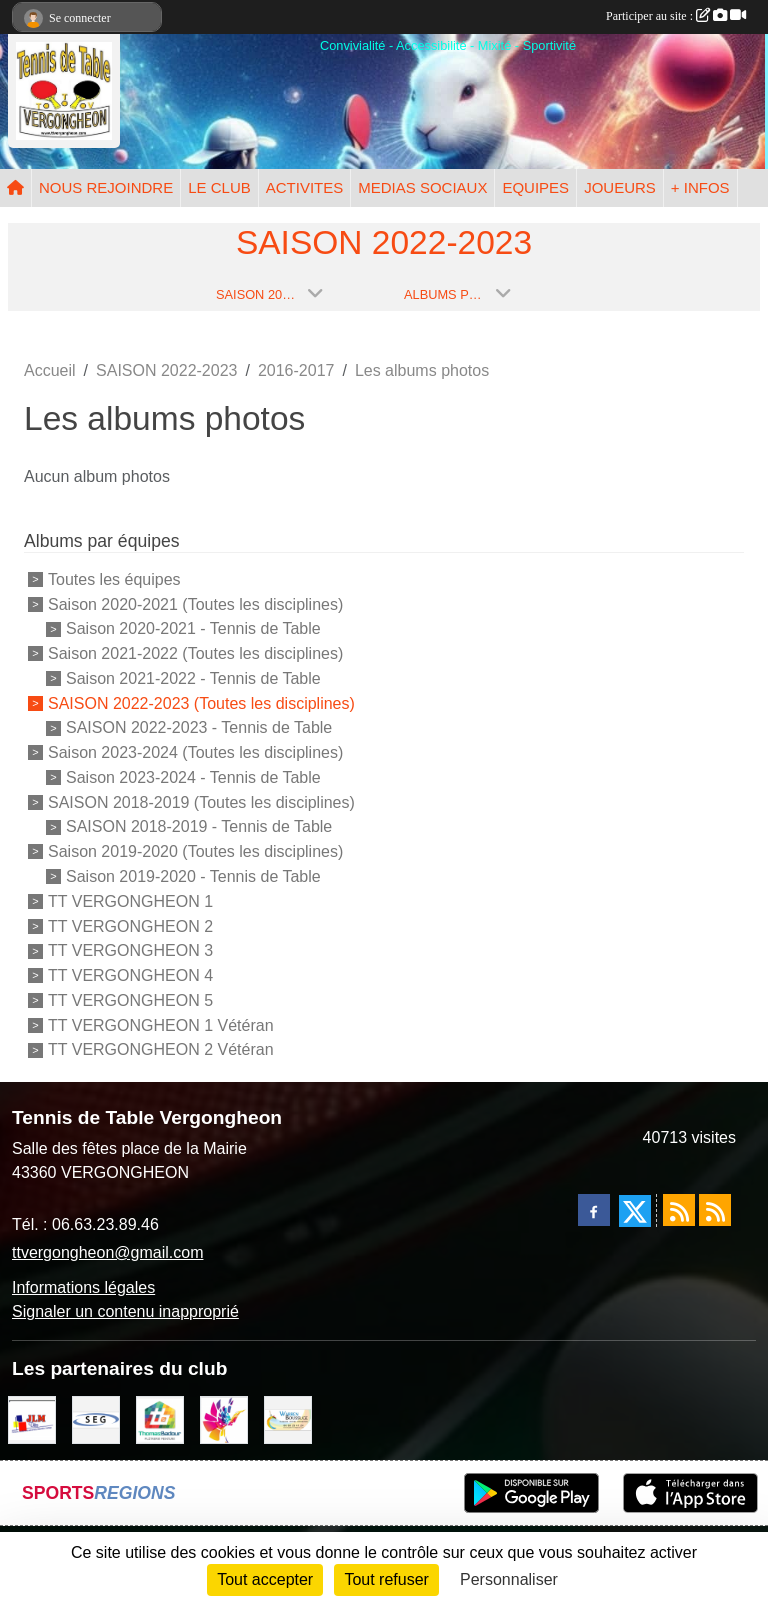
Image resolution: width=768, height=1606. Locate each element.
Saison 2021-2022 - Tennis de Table (193, 678)
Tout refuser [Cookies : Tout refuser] (386, 1579)
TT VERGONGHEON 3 (130, 950)
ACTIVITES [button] (305, 187)
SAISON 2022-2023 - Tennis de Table (199, 727)
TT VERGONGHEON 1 (130, 901)
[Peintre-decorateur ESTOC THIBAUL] (224, 1418)
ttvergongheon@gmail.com (107, 1252)
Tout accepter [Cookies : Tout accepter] (265, 1579)
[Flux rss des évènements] (715, 1210)
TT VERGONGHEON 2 (130, 925)
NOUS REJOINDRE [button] (106, 187)
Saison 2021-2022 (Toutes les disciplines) (195, 653)
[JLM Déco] (32, 1418)
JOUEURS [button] (620, 187)
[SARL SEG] (96, 1418)
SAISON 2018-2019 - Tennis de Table (199, 826)
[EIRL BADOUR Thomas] (160, 1418)
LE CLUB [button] (219, 187)
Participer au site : (676, 16)
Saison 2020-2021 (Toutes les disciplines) (195, 603)
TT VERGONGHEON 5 (130, 1000)
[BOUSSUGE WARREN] (288, 1418)
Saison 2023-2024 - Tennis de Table (193, 777)
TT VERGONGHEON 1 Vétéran (161, 1024)
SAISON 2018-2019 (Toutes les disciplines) (201, 801)
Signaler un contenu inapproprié (125, 1311)
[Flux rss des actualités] (679, 1210)
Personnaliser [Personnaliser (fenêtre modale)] (509, 1579)
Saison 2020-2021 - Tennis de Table (193, 628)
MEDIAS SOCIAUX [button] (422, 187)
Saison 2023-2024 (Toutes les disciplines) (195, 752)
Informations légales (83, 1287)
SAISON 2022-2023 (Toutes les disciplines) (201, 702)
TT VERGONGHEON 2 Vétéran (161, 1049)
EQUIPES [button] (535, 187)
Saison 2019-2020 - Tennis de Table (193, 876)
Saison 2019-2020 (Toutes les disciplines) (195, 851)
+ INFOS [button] (700, 187)
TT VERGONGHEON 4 (130, 975)
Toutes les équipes (114, 579)
